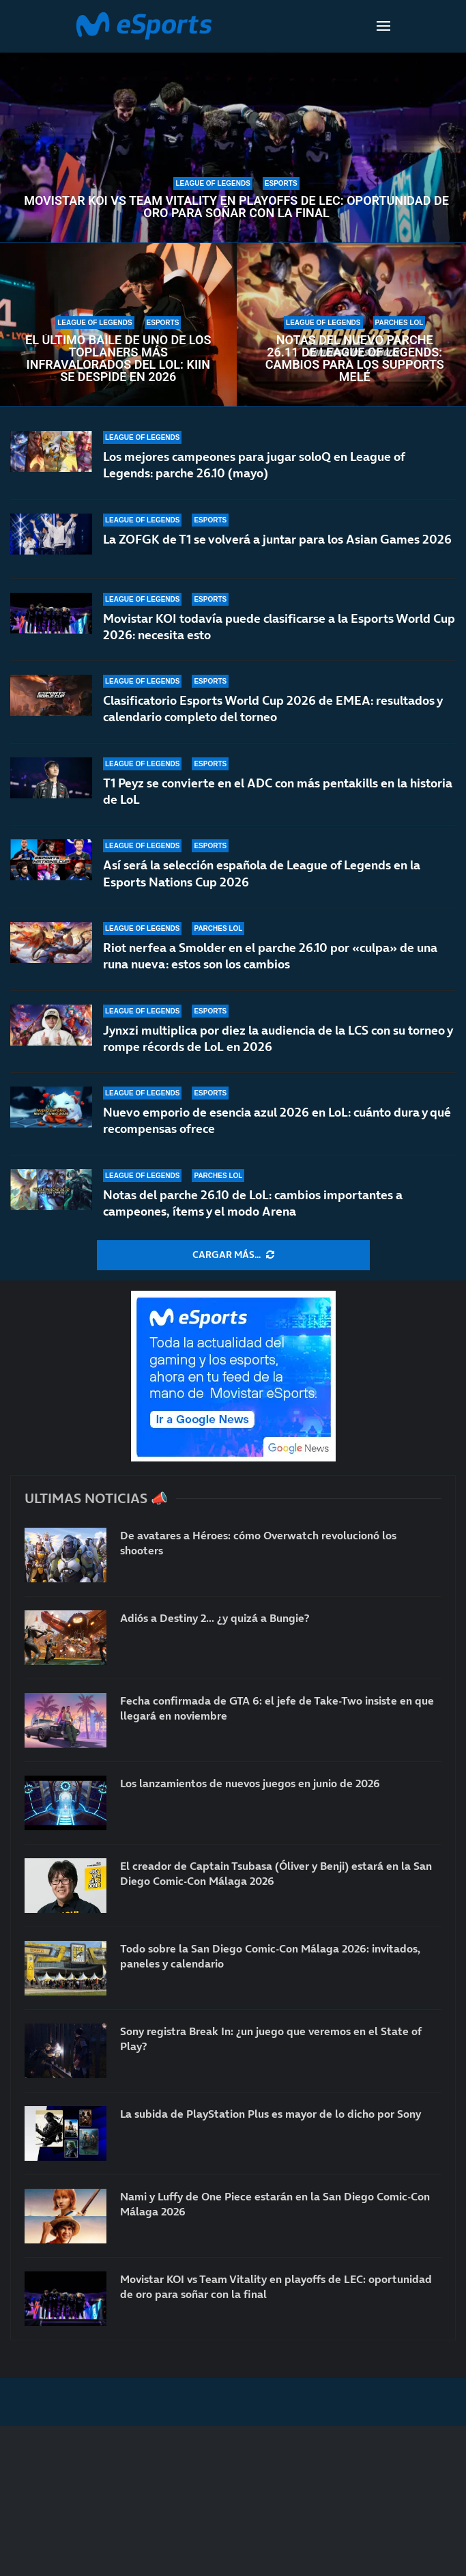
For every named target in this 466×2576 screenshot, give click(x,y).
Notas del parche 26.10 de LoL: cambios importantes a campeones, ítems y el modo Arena (253, 1203)
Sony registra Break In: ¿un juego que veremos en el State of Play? (270, 2039)
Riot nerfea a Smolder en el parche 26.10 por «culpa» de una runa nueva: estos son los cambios (270, 955)
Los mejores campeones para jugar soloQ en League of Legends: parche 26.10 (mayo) (254, 464)
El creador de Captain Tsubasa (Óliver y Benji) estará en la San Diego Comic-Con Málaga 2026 (276, 1873)
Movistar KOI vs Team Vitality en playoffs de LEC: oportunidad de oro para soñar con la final (236, 207)
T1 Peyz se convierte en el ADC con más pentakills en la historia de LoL (277, 791)
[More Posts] (233, 1255)
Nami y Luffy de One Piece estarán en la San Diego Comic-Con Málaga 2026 (275, 2204)
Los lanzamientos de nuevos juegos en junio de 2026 (250, 1783)
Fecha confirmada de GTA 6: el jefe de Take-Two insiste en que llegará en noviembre (276, 1708)
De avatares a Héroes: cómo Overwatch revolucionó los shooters (258, 1543)
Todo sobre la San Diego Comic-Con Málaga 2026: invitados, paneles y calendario (270, 1956)
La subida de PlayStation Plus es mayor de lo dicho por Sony (270, 2113)
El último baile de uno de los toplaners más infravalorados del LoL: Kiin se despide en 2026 (118, 358)
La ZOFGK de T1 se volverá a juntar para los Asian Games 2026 (277, 539)
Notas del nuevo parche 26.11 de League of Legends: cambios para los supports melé (354, 358)
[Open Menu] (383, 26)
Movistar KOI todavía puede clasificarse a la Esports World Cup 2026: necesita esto (279, 626)
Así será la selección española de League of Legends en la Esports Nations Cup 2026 (261, 873)
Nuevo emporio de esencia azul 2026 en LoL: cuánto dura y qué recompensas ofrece (277, 1120)
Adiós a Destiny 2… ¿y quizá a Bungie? (214, 1617)
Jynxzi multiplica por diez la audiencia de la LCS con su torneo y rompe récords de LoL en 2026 (277, 1038)
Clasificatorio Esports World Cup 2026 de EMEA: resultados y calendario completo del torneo (272, 708)
